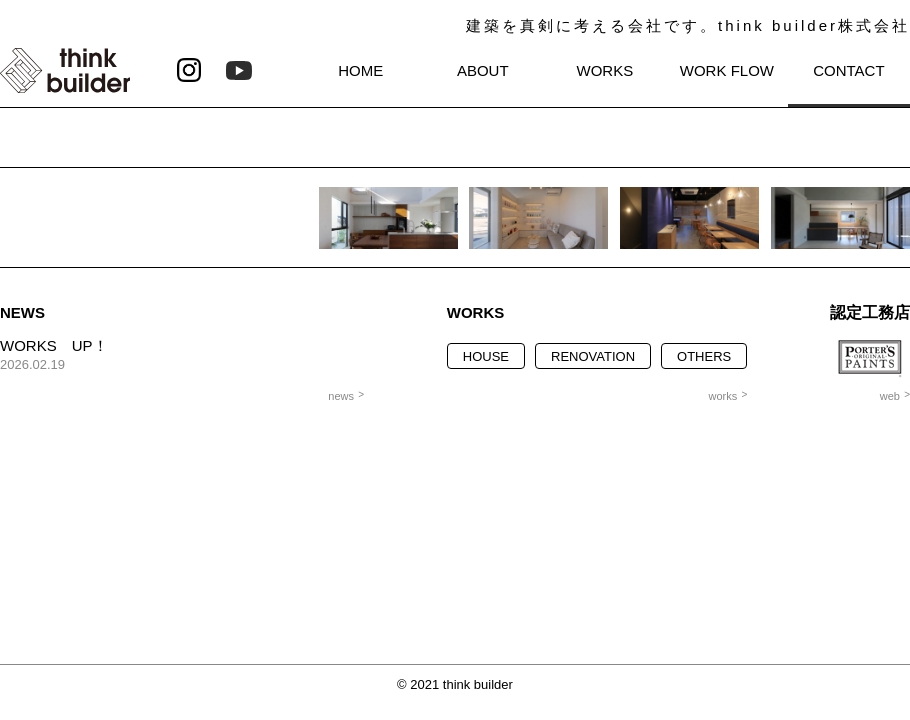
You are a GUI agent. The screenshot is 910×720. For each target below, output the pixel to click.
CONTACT (848, 70)
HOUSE (486, 356)
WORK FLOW (727, 70)
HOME (360, 70)
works (722, 396)
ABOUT (483, 70)
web (890, 396)
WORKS (605, 70)
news (341, 396)
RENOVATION (593, 356)
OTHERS (704, 356)
